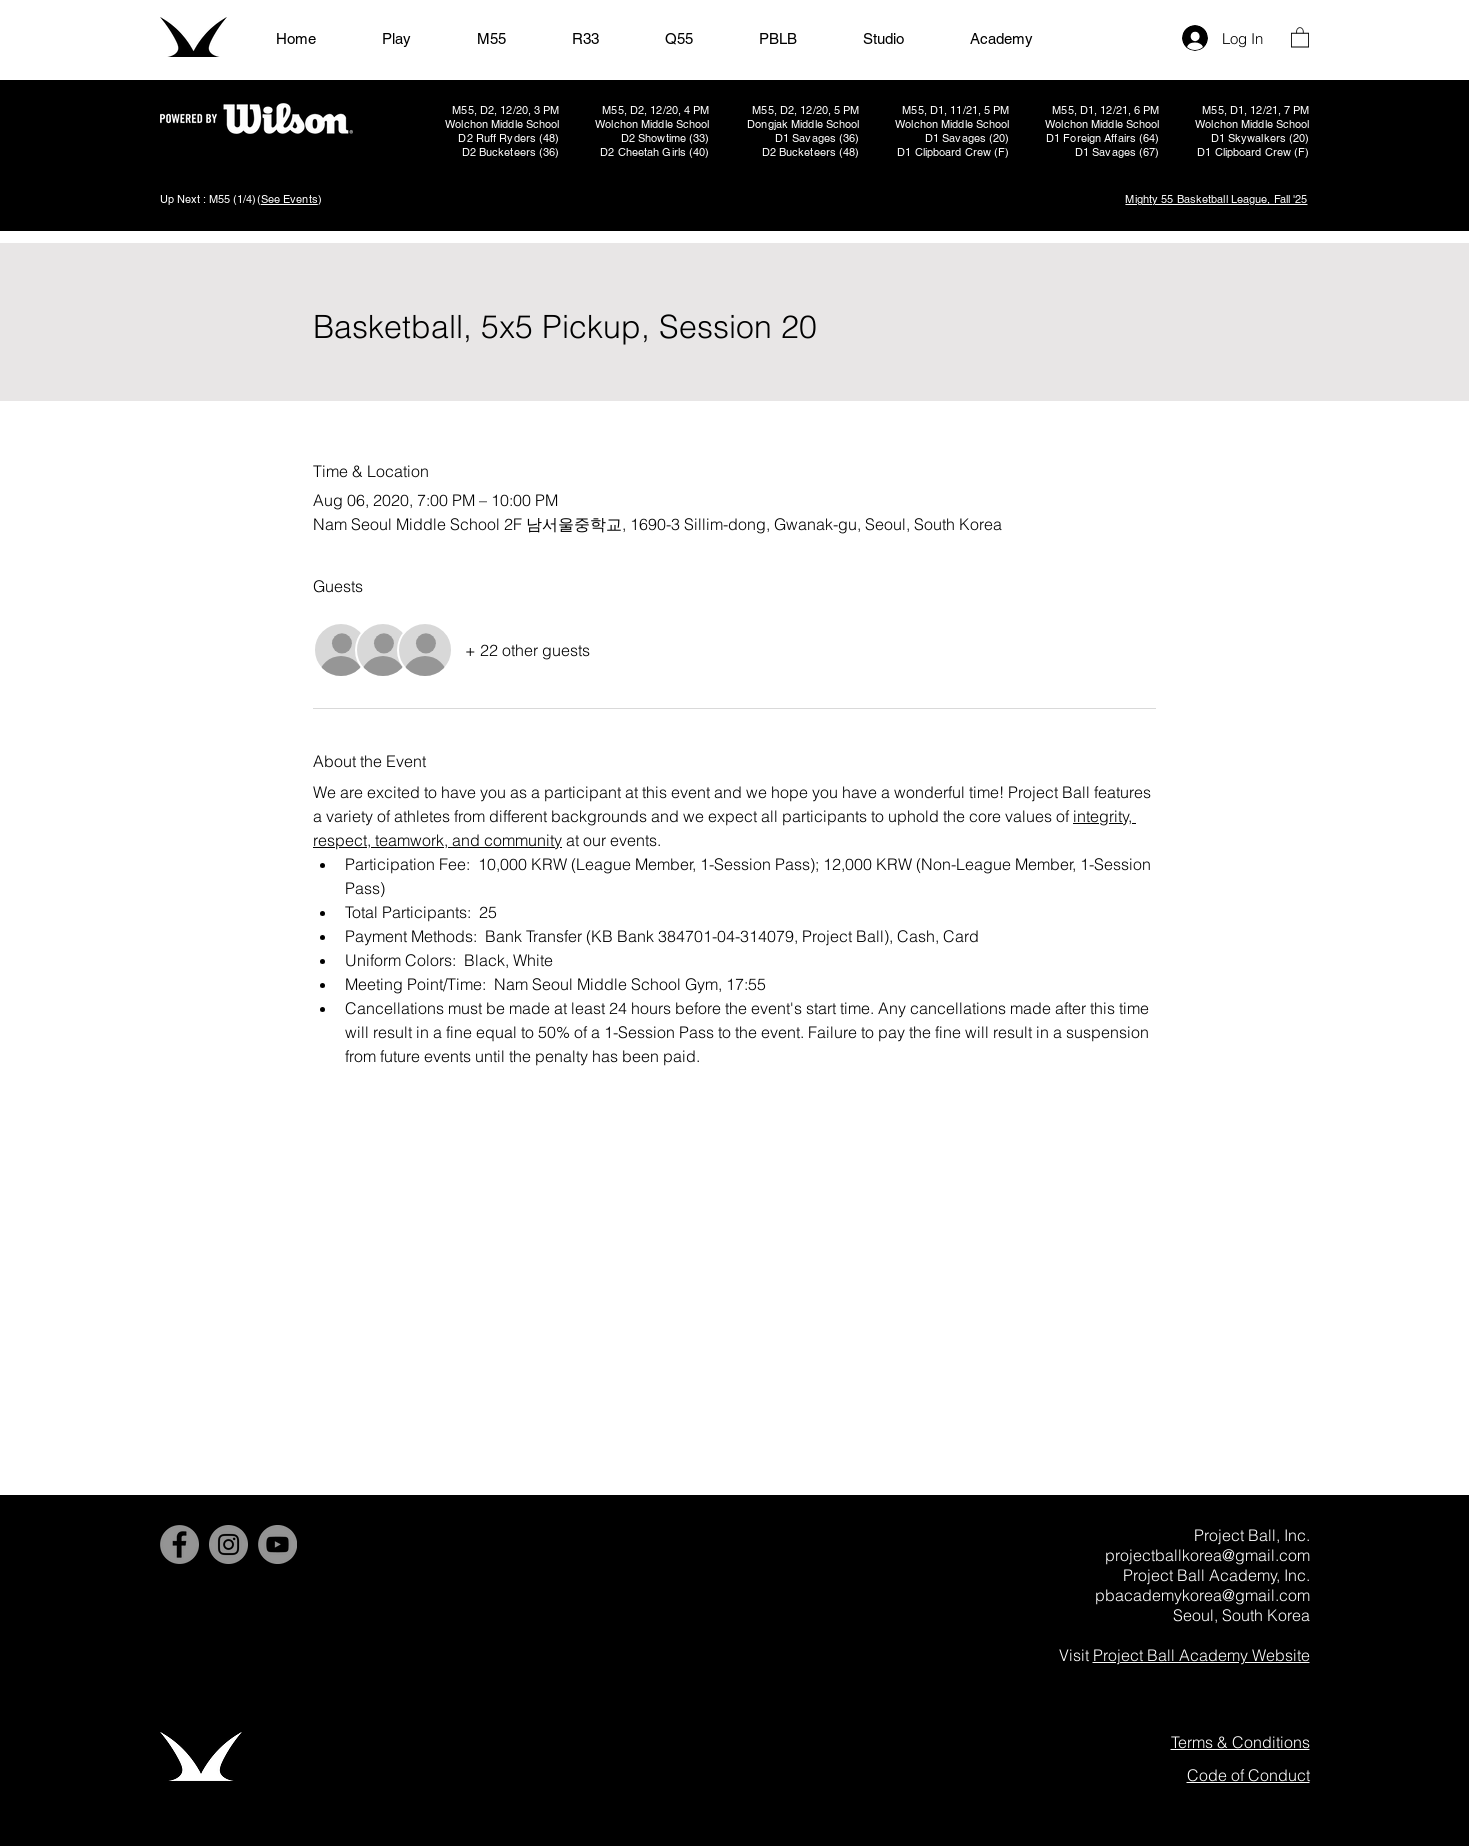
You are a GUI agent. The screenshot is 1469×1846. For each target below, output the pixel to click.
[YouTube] (277, 1544)
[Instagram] (228, 1544)
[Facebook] (179, 1544)
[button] (1300, 36)
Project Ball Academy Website (1201, 1655)
